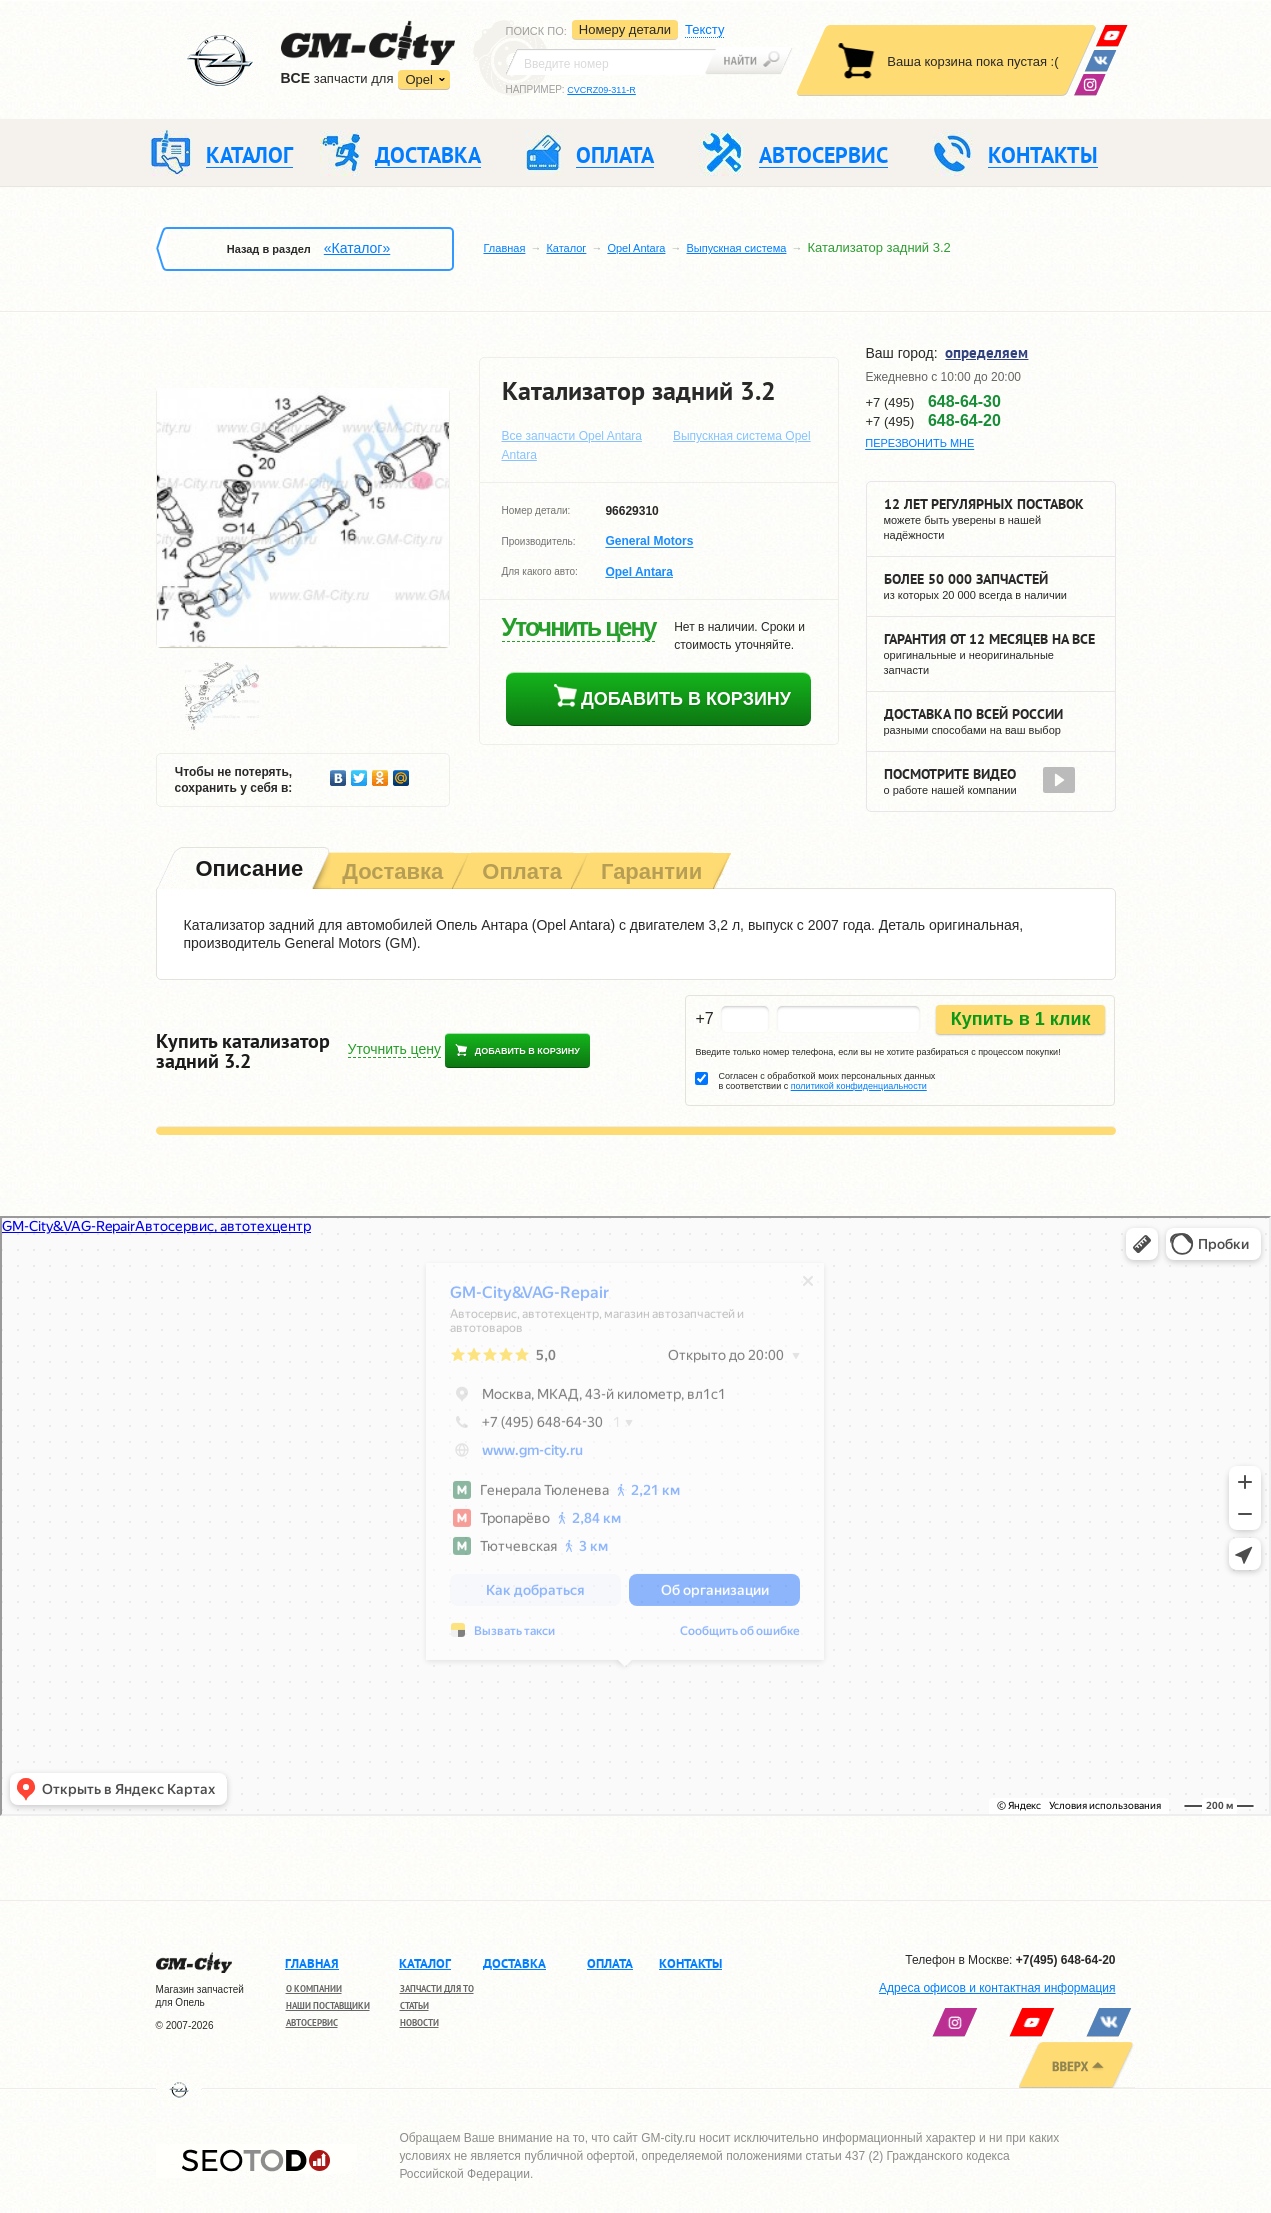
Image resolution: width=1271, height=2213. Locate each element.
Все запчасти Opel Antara (572, 436)
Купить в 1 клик (1021, 1019)
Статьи (414, 2005)
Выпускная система (736, 248)
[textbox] (611, 62)
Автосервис (312, 2022)
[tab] (248, 870)
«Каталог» (357, 248)
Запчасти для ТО (437, 1988)
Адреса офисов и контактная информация (997, 1988)
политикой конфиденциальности (859, 1086)
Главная (505, 248)
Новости (419, 2022)
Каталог (566, 248)
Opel (418, 79)
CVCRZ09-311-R (601, 90)
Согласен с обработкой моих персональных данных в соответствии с (826, 1081)
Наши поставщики (328, 2005)
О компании (314, 1988)
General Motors (649, 542)
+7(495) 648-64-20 (1066, 1960)
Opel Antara (636, 248)
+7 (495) (933, 402)
